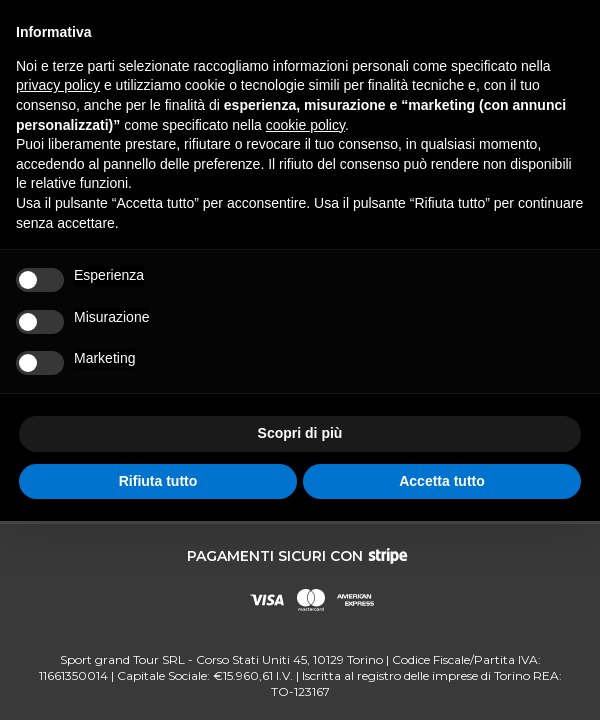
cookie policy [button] (305, 125)
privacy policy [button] (58, 85)
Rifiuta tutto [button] (158, 481)
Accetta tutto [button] (442, 481)
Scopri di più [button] (300, 433)
